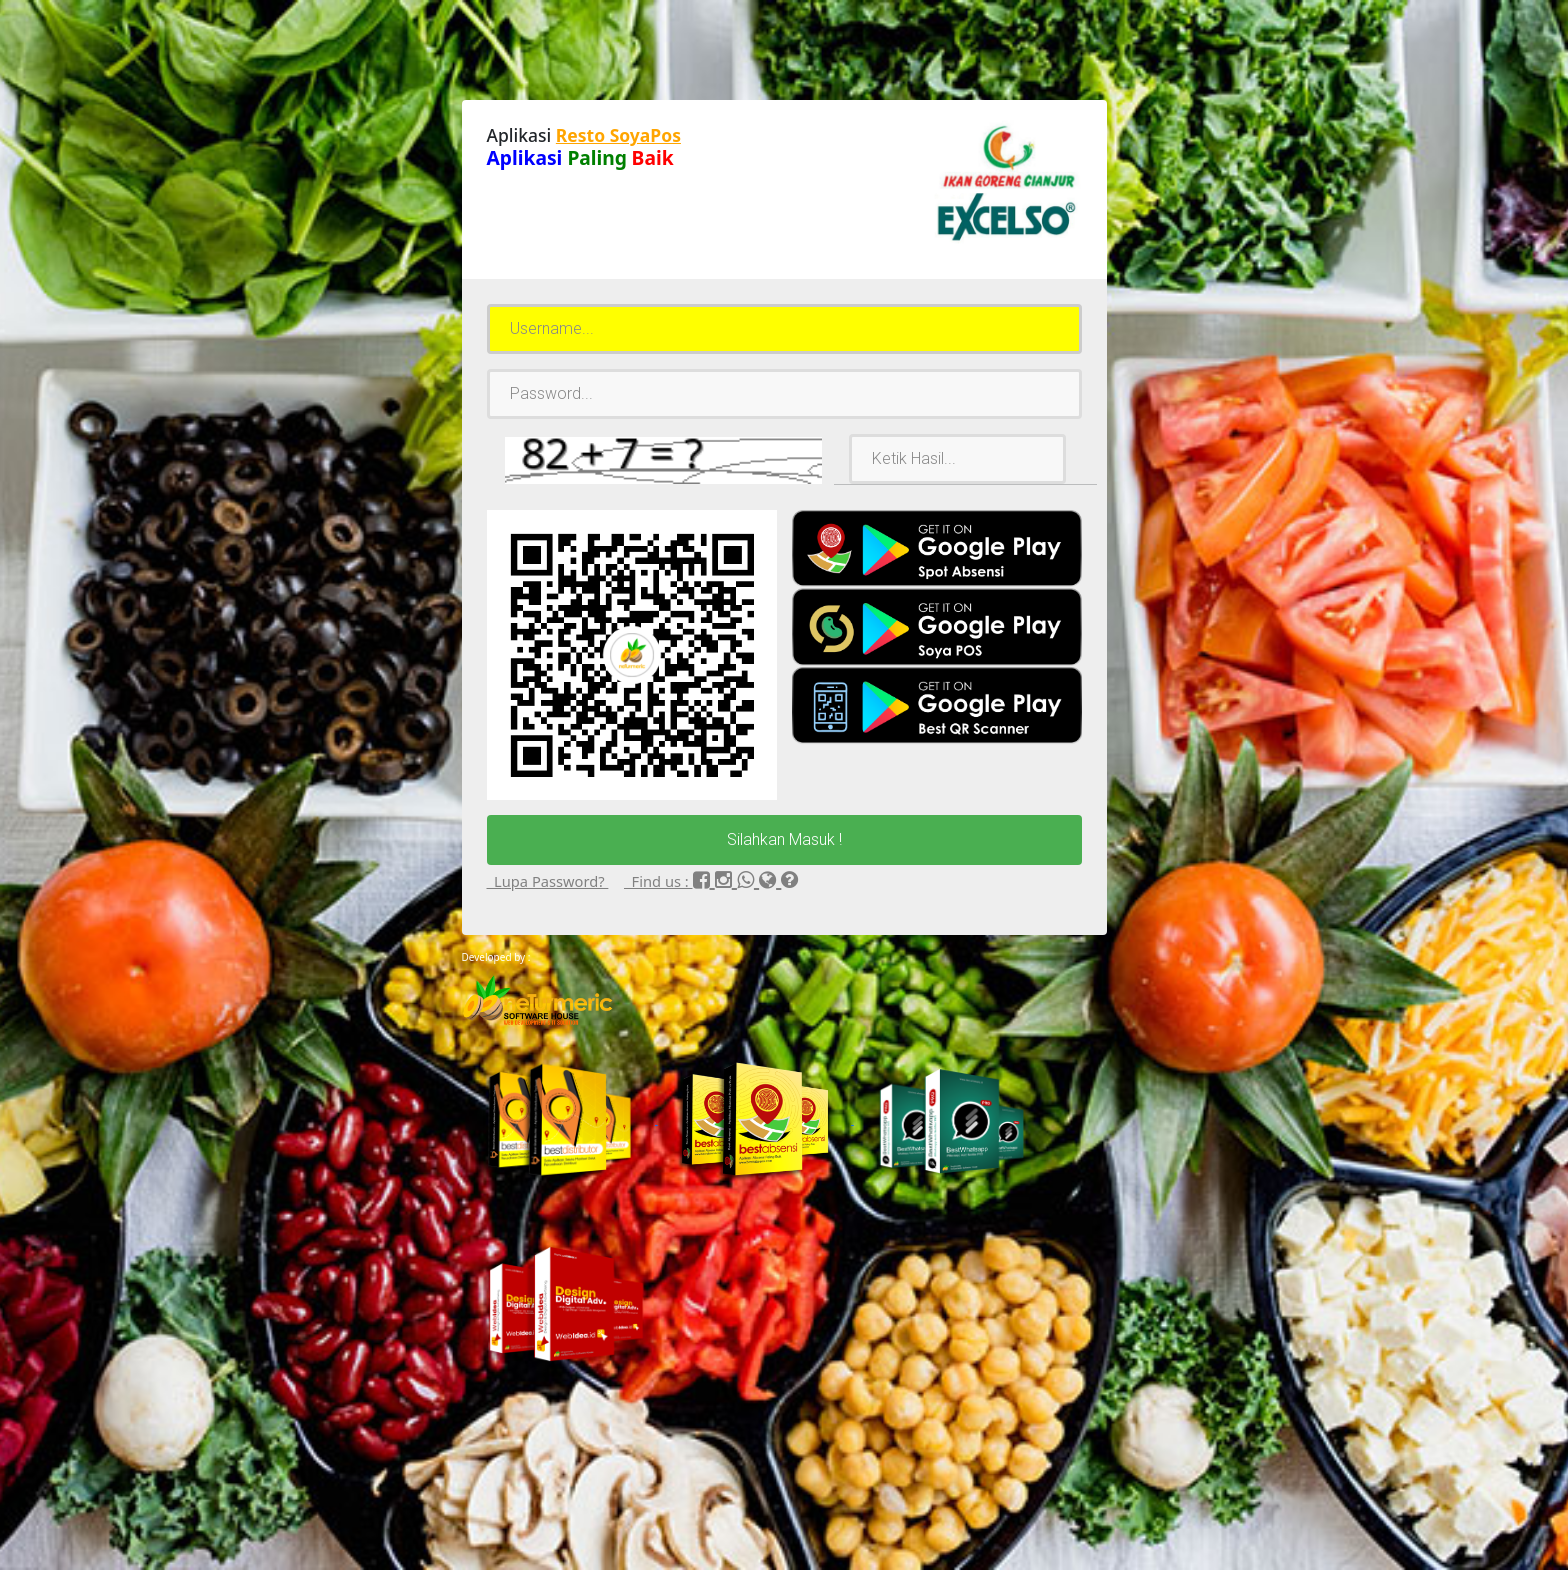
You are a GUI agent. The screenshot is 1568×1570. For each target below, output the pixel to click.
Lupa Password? (548, 881)
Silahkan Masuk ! (784, 839)
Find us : (658, 881)
